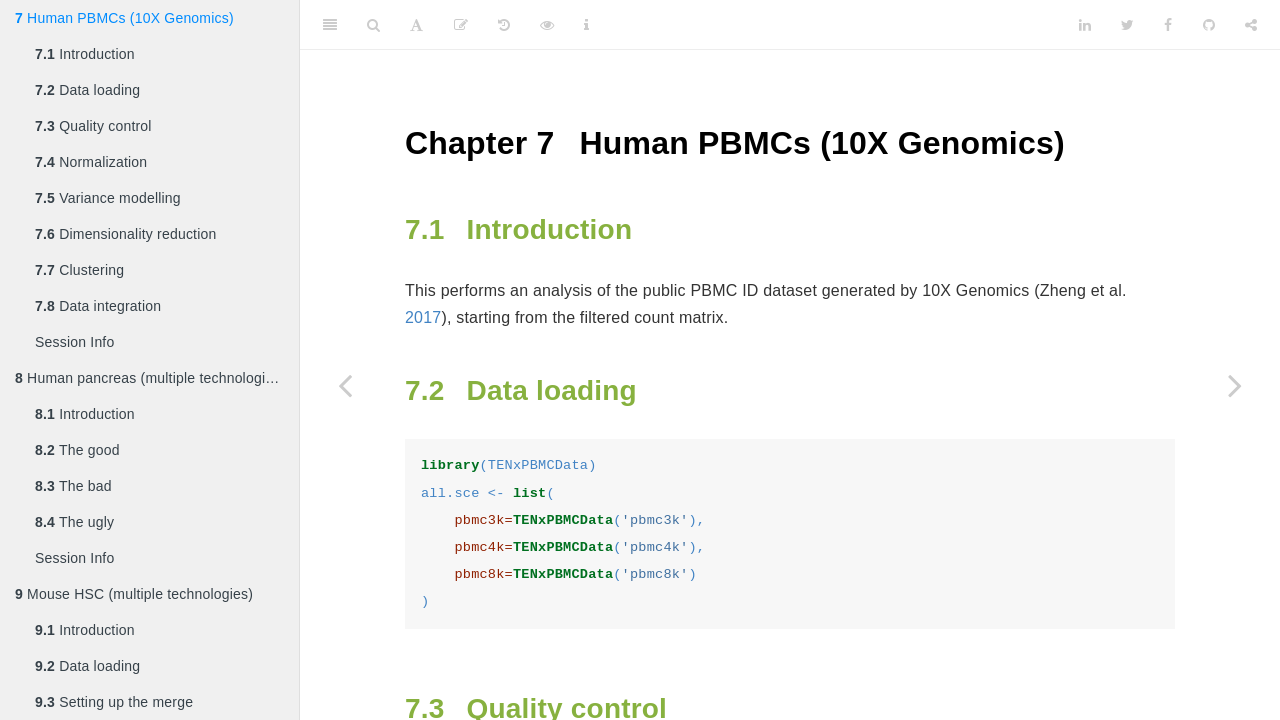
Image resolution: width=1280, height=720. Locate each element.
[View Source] (547, 25)
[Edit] (461, 25)
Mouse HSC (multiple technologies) (134, 594)
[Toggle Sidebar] (330, 25)
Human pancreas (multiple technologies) (150, 378)
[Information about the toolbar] (586, 25)
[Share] (1251, 25)
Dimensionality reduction (125, 234)
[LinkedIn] (1085, 25)
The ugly (74, 522)
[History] (504, 25)
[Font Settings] (416, 25)
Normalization (91, 162)
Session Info (74, 342)
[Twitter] (1127, 25)
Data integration (98, 306)
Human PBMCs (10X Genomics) (124, 18)
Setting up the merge (114, 702)
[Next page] (1235, 385)
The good (77, 450)
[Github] (1209, 25)
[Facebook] (1168, 25)
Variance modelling (108, 198)
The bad (73, 486)
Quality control (93, 126)
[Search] (373, 25)
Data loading (87, 90)
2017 (423, 317)
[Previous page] (345, 385)
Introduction (85, 54)
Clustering (79, 270)
